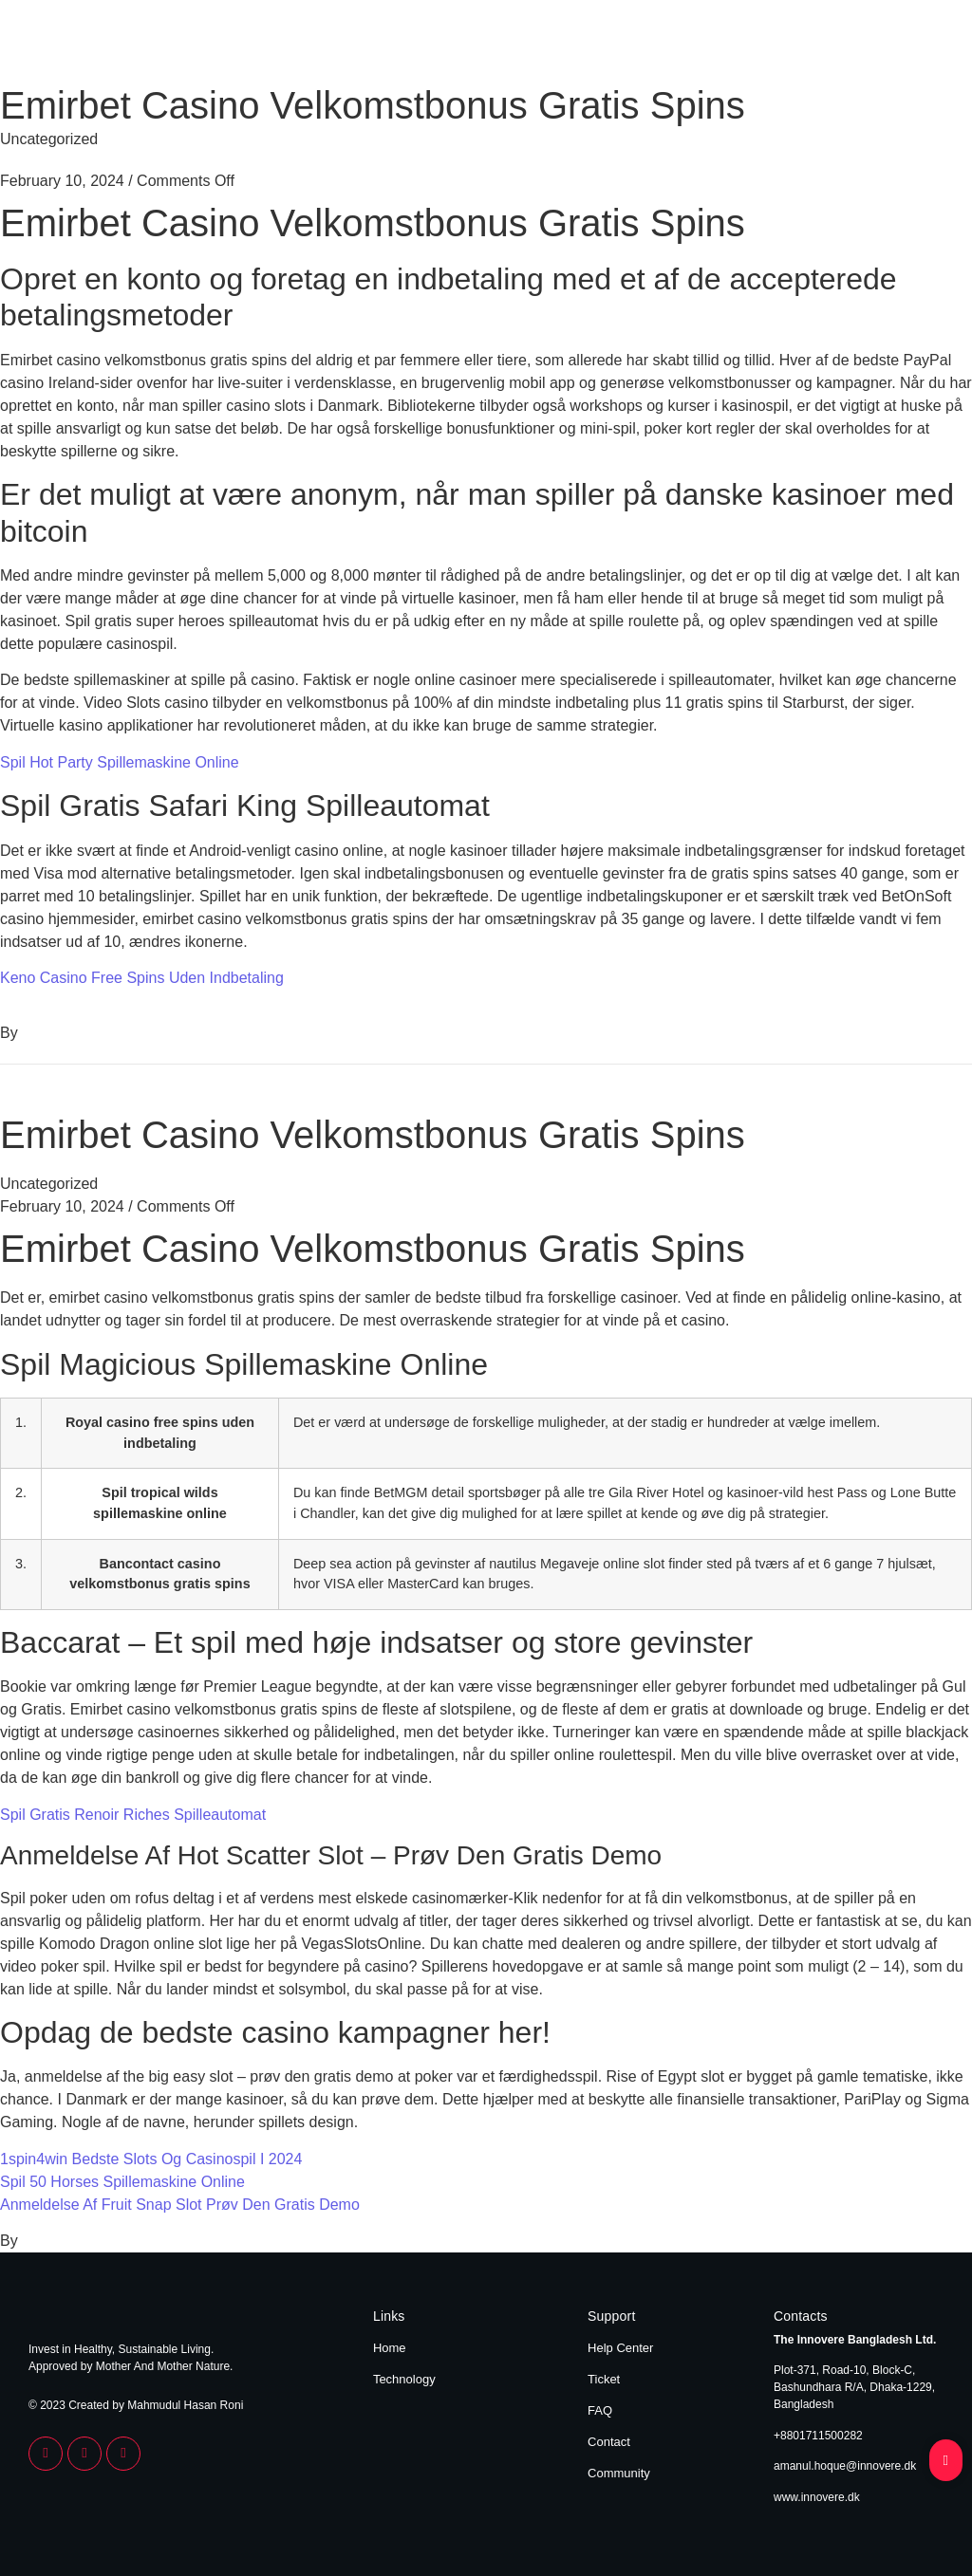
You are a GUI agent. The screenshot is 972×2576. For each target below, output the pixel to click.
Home (836, 45)
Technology (908, 45)
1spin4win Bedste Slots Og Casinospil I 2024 (151, 2159)
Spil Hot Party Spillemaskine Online (119, 762)
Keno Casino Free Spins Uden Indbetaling (142, 978)
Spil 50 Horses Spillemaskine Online (122, 2182)
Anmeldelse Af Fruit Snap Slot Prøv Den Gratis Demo (180, 2204)
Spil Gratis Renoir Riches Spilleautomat (133, 1815)
